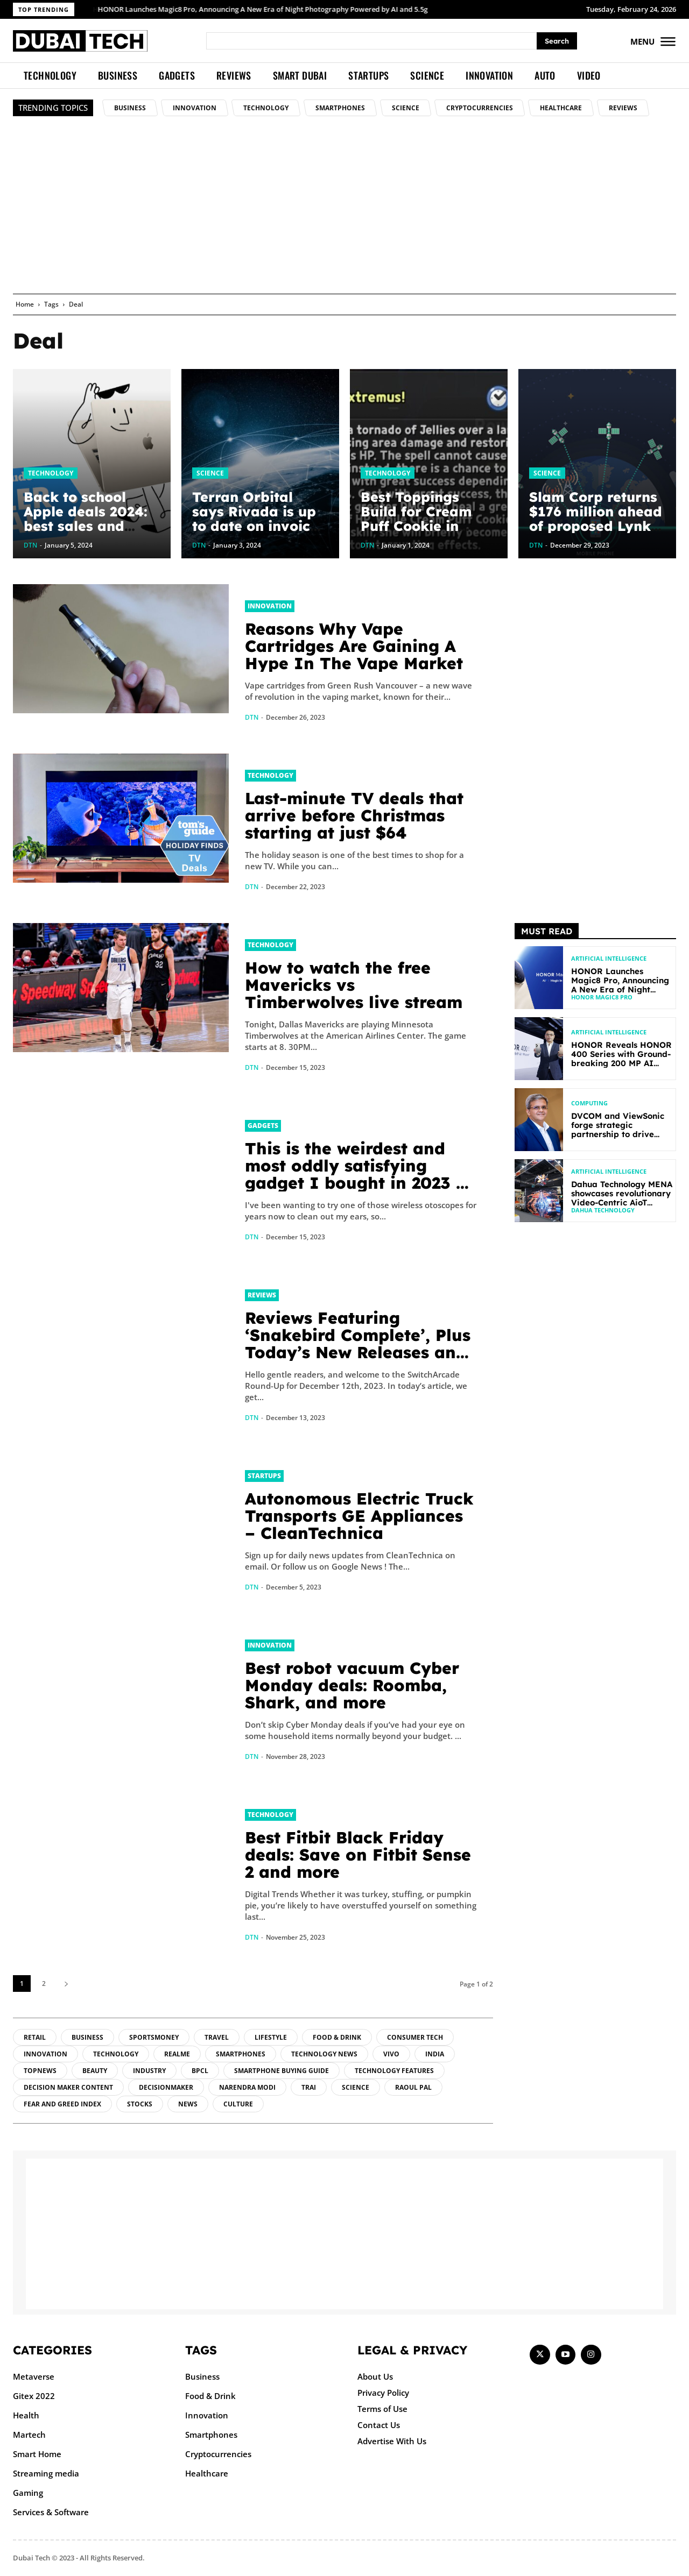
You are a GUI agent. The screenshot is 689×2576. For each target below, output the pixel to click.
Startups (264, 1475)
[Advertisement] (344, 213)
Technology (50, 473)
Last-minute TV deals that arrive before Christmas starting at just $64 (354, 815)
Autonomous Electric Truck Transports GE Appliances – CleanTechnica (359, 1515)
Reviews (262, 1295)
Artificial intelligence (608, 958)
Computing (589, 1103)
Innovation (270, 606)
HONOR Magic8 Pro (601, 997)
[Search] (557, 41)
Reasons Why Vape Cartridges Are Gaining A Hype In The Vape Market (354, 646)
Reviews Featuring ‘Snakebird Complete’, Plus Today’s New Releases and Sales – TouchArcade (357, 1344)
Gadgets (263, 1125)
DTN (251, 717)
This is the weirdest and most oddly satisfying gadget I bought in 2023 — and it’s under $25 (358, 1174)
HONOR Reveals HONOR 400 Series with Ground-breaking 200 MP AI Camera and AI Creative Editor (621, 1063)
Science (210, 473)
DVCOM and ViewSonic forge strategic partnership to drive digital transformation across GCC (617, 1134)
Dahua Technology (603, 1210)
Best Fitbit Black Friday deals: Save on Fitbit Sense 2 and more (358, 1854)
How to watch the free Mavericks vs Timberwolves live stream (353, 984)
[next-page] (66, 1983)
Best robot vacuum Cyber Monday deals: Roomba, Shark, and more (352, 1685)
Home (25, 304)
